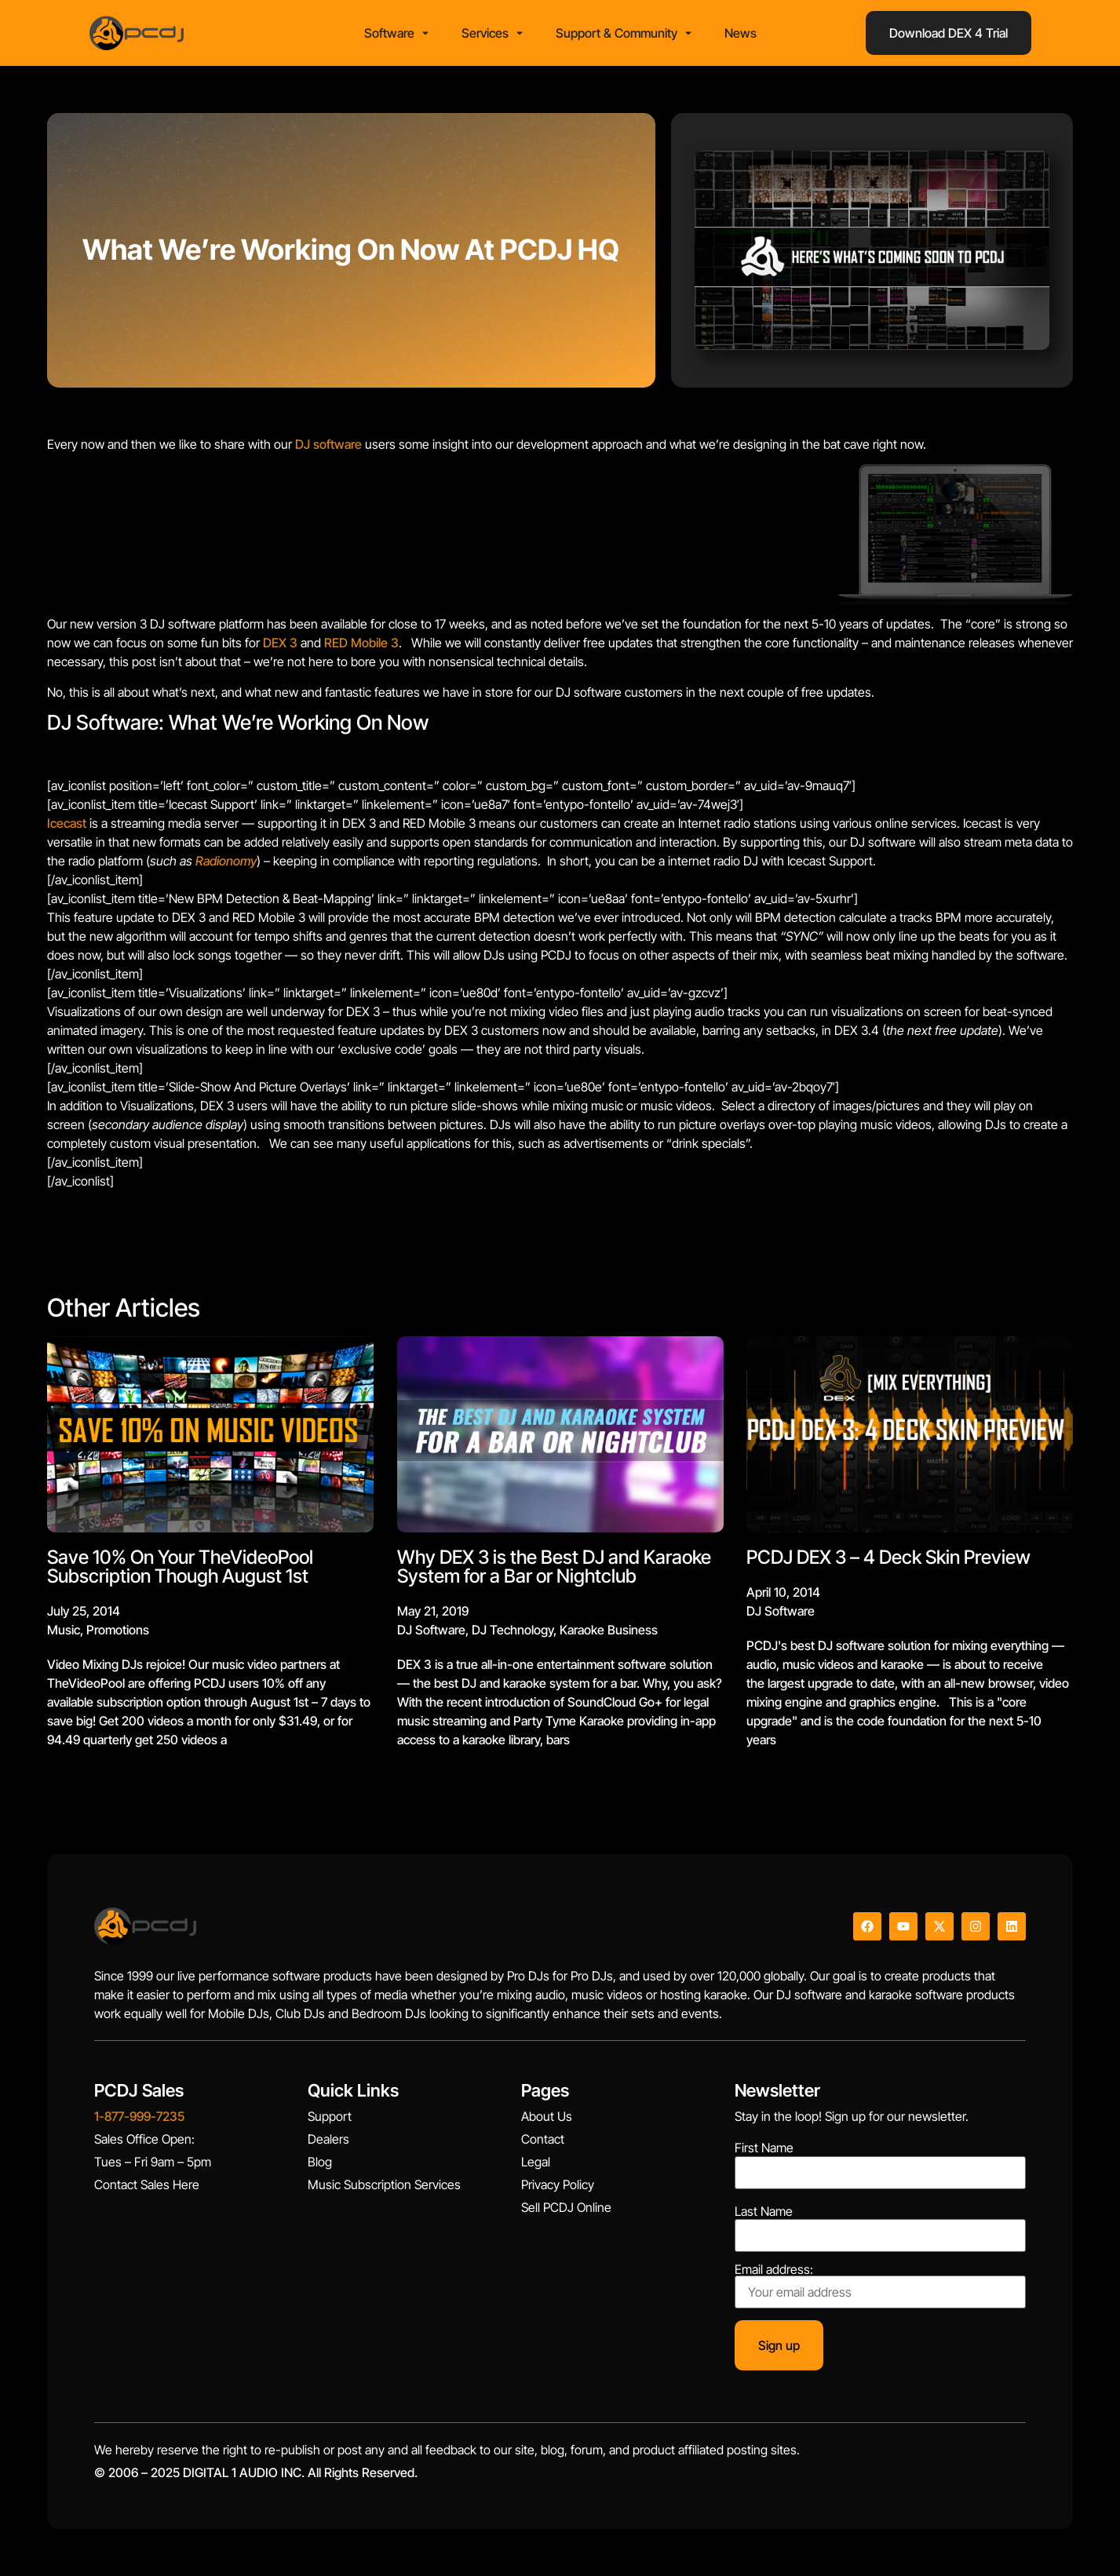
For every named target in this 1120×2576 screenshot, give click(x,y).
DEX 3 (280, 642)
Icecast (66, 823)
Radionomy (226, 861)
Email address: (880, 2285)
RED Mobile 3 (361, 642)
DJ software (328, 444)
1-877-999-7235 (139, 2116)
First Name (764, 2147)
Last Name (764, 2211)
